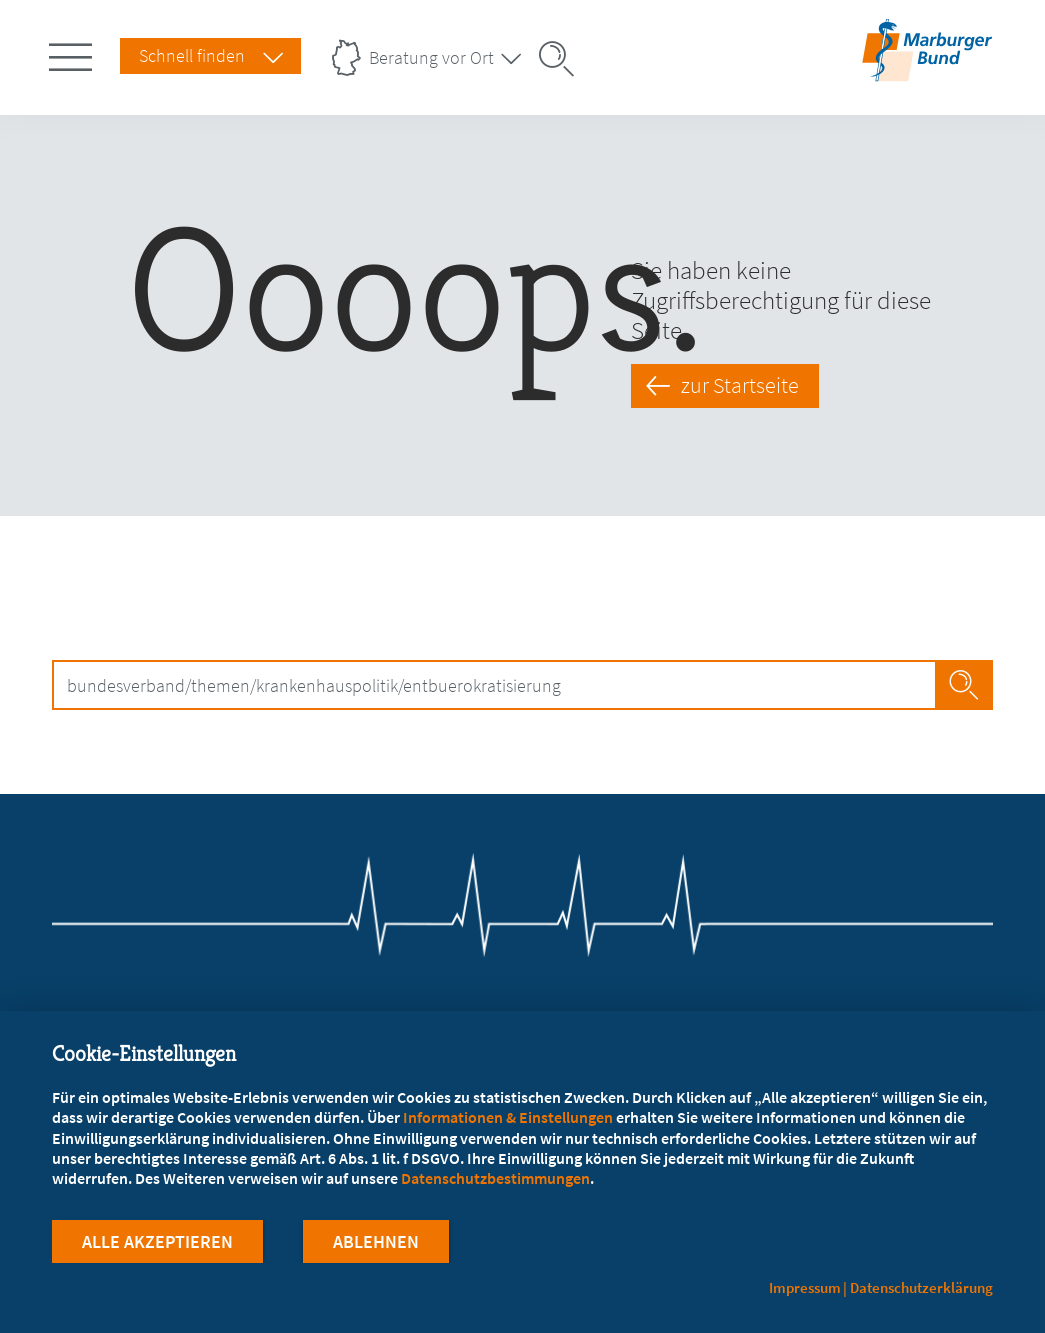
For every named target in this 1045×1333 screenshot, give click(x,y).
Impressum (805, 1287)
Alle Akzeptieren (157, 1241)
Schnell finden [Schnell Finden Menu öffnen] (192, 55)
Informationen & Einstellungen (508, 1117)
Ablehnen (376, 1241)
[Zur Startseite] (927, 68)
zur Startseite (741, 385)
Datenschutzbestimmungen (495, 1178)
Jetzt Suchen (964, 685)
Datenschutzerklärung (921, 1287)
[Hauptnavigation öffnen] (74, 53)
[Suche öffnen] (563, 59)
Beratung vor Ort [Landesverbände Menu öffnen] (431, 57)
